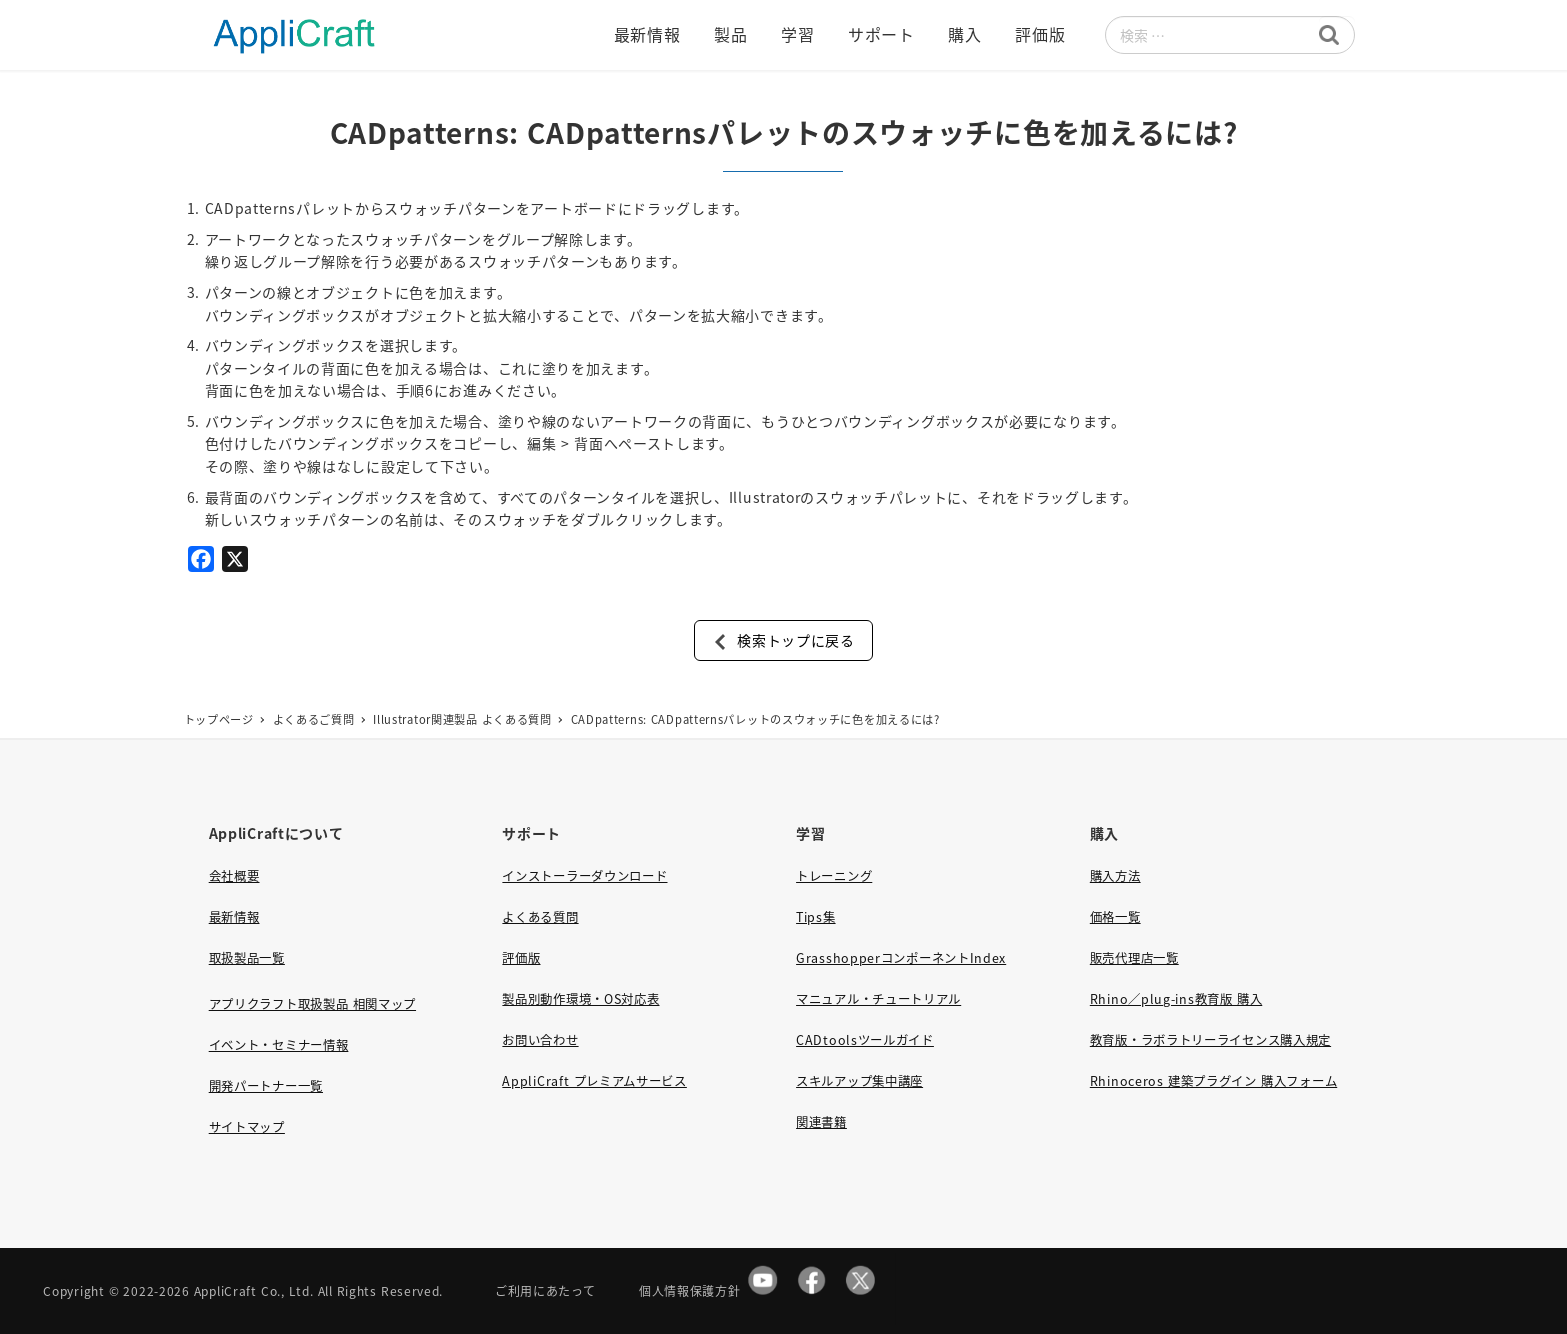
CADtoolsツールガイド (865, 1040)
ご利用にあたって (545, 1290)
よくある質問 (540, 917)
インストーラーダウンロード (584, 876)
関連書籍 (821, 1122)
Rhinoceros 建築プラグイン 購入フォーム (1213, 1081)
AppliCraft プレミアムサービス (594, 1081)
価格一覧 (1115, 917)
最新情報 (234, 917)
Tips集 (816, 917)
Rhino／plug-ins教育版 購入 (1176, 999)
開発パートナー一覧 (266, 1086)
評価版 (521, 958)
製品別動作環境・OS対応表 (580, 999)
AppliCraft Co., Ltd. (254, 1290)
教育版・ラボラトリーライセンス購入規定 (1210, 1040)
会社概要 (234, 876)
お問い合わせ (540, 1040)
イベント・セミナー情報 (279, 1045)
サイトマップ (247, 1127)
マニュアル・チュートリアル (878, 999)
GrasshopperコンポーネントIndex (901, 958)
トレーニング (834, 876)
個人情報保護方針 (690, 1290)
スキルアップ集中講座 (859, 1081)
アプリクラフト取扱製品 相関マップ (312, 1004)
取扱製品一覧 (247, 958)
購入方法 (1115, 876)
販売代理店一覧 (1134, 958)
